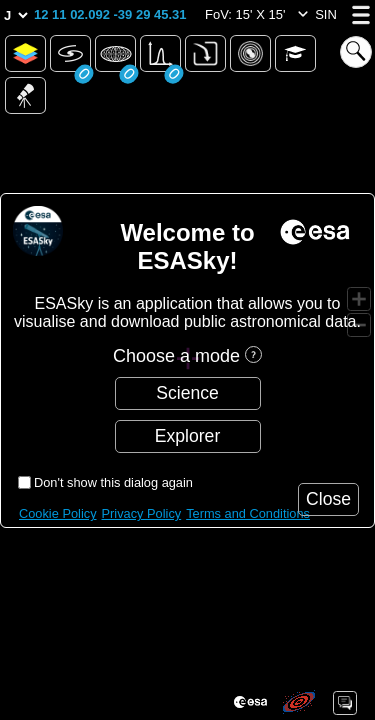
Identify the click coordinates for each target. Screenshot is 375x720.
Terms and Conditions (248, 513)
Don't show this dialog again (113, 482)
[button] (110, 15)
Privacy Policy (142, 513)
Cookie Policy (58, 513)
